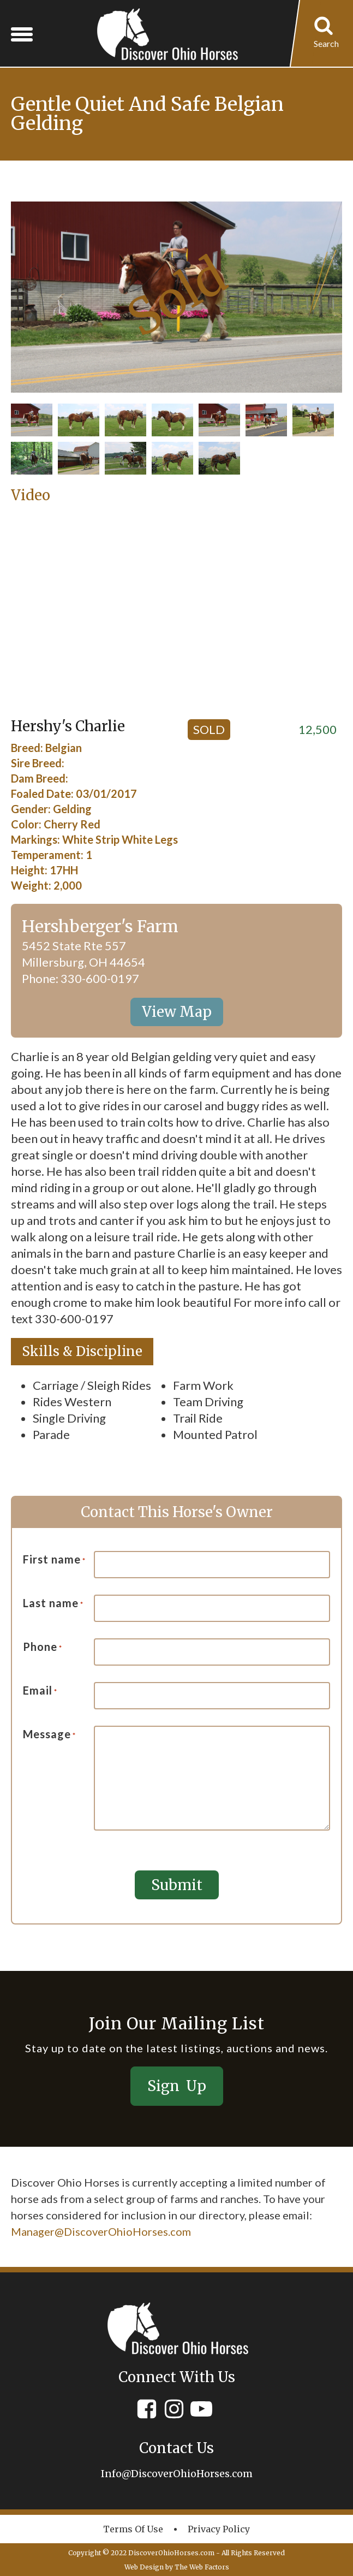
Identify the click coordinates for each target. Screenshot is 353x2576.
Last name (53, 1603)
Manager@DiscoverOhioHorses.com (101, 2230)
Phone (42, 1647)
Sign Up (176, 2085)
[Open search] (326, 34)
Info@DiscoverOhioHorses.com (177, 2473)
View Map (177, 1012)
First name (54, 1559)
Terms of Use (133, 2528)
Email (40, 1691)
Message (49, 1734)
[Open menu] (22, 33)
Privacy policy (219, 2528)
